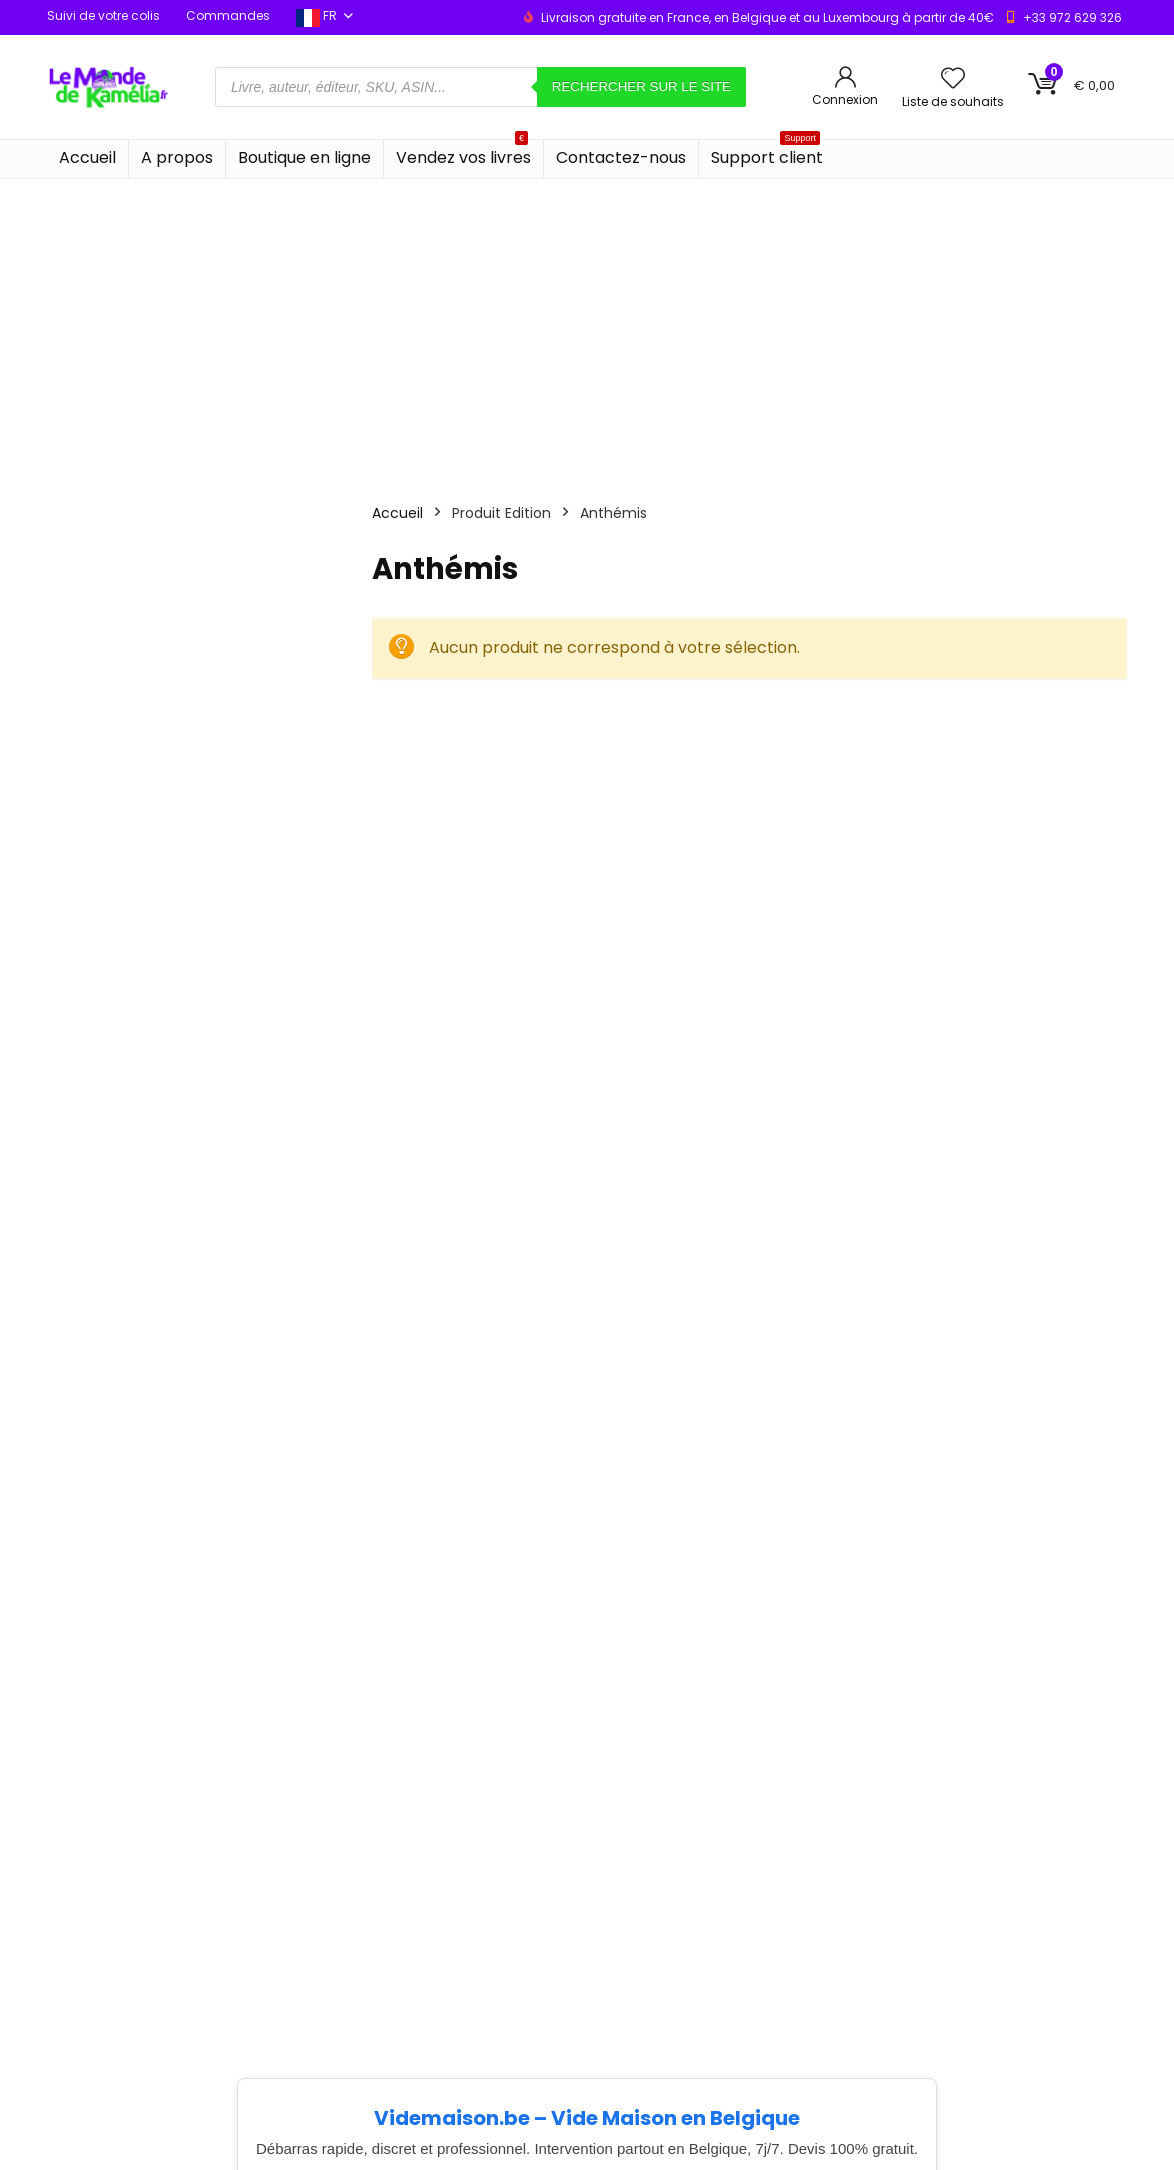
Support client (767, 154)
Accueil (87, 157)
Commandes (228, 15)
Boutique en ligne (304, 157)
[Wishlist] (953, 79)
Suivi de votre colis (103, 15)
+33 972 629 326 (1072, 17)
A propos (177, 157)
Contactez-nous (621, 157)
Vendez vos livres (463, 154)
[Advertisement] (587, 329)
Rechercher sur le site (641, 86)
